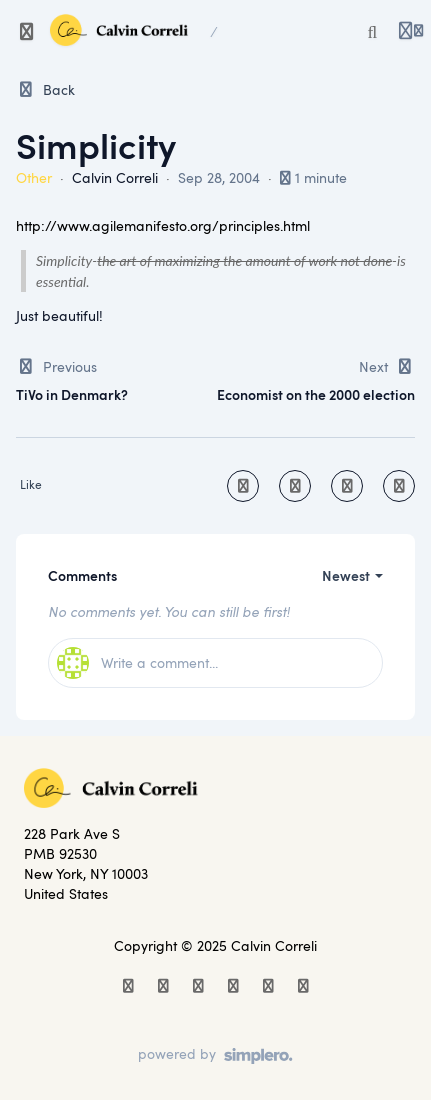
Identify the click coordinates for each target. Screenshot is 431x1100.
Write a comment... (137, 663)
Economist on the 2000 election (316, 394)
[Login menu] (411, 32)
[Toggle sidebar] (27, 32)
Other (34, 177)
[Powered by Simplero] (215, 1056)
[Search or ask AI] (373, 32)
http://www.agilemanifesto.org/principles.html (163, 225)
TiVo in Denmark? (72, 394)
